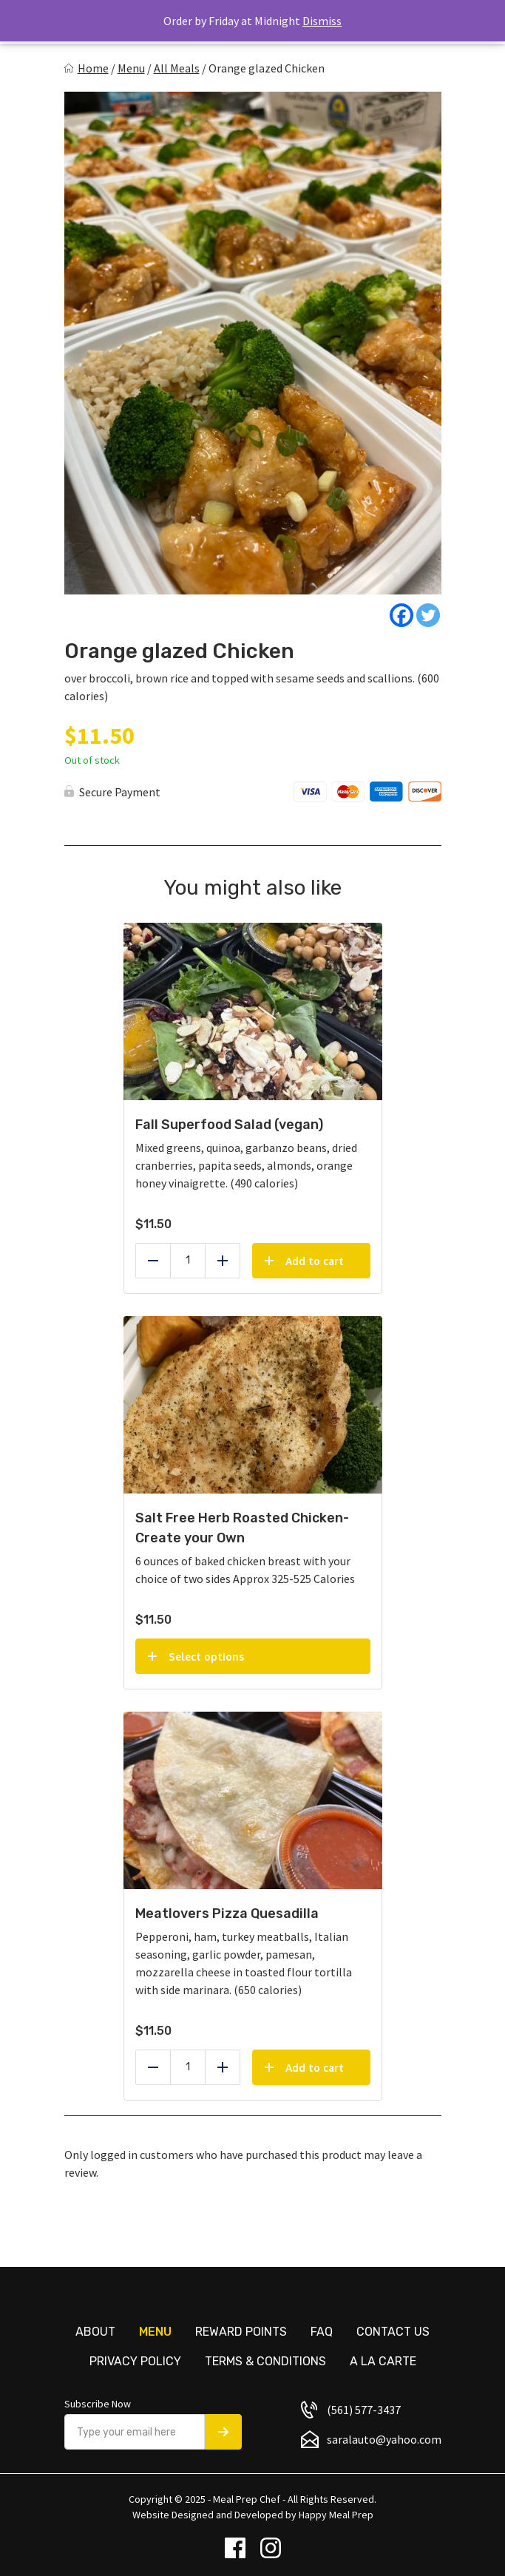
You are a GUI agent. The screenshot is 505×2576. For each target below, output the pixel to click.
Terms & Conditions (265, 2361)
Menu (131, 68)
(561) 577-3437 (364, 2409)
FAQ (322, 2332)
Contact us (393, 2332)
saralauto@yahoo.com (384, 2439)
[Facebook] (401, 615)
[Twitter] (428, 615)
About (95, 2332)
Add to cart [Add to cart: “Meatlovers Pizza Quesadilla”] (314, 2067)
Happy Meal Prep (336, 2514)
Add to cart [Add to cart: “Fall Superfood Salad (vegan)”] (314, 1261)
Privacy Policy (135, 2361)
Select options (206, 1656)
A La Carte (383, 2361)
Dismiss (322, 20)
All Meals (177, 68)
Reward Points (241, 2332)
